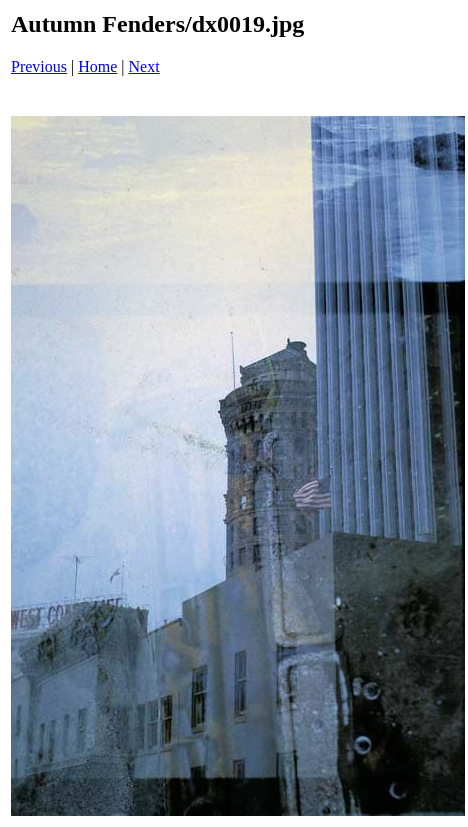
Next (144, 66)
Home (97, 66)
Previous (39, 66)
